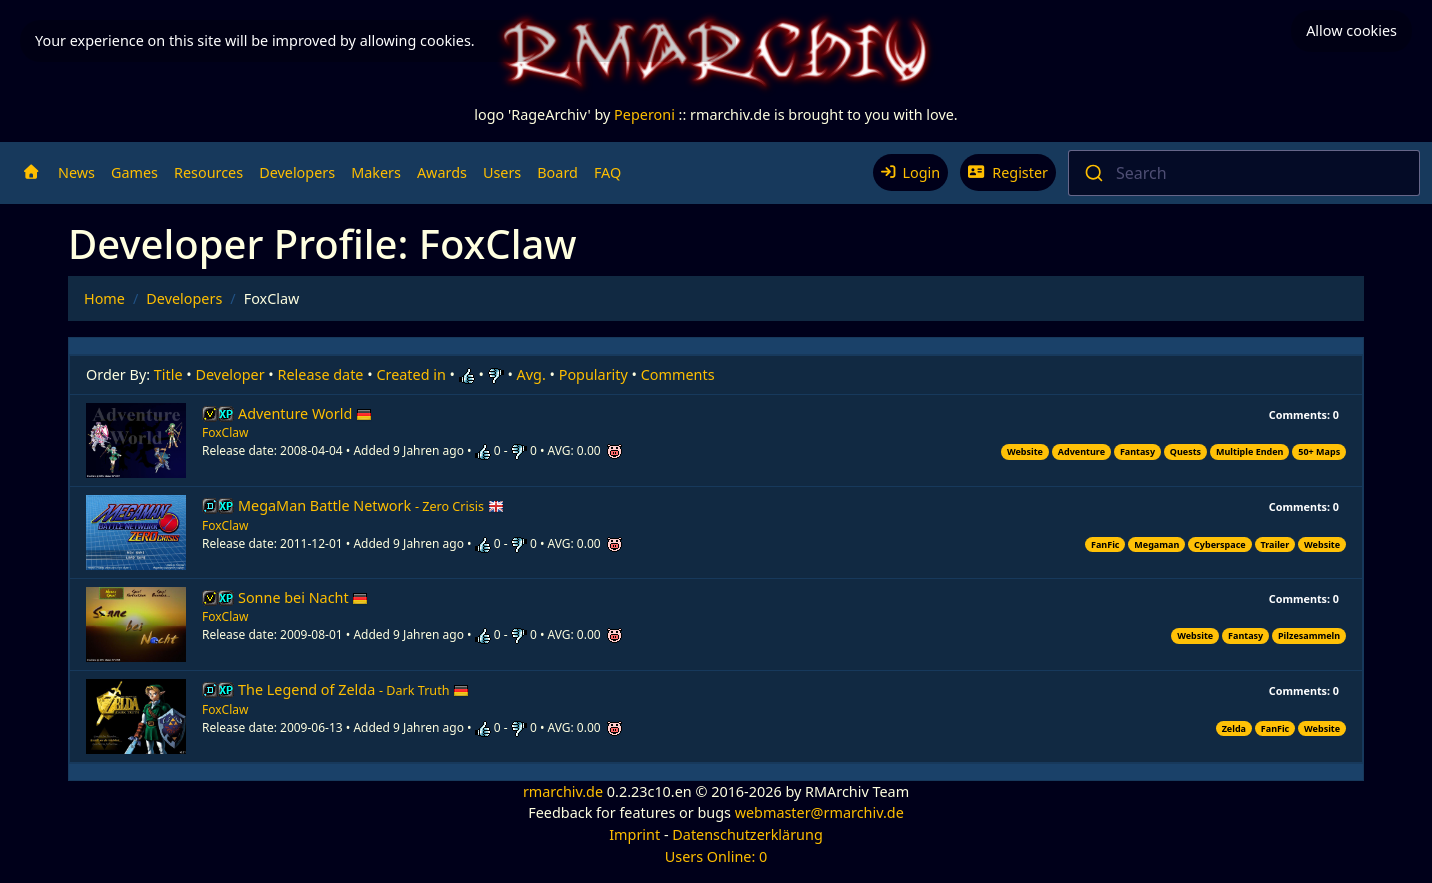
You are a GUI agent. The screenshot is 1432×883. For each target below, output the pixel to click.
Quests (1185, 451)
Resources (208, 172)
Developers (297, 172)
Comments (678, 374)
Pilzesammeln (1309, 635)
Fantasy (1137, 451)
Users (502, 172)
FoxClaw (225, 432)
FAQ (607, 172)
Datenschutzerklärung (747, 834)
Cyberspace (1220, 544)
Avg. (531, 374)
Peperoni (644, 114)
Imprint (634, 834)
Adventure (1081, 451)
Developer (230, 374)
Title (168, 374)
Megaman (1156, 544)
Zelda (1234, 728)
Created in (410, 374)
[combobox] (1244, 173)
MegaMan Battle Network (371, 505)
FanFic (1105, 544)
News (76, 172)
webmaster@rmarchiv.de (819, 812)
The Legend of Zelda (353, 689)
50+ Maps (1319, 451)
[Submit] (1092, 173)
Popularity (593, 374)
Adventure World (305, 413)
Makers (376, 172)
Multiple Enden (1250, 451)
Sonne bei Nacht (303, 597)
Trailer (1275, 544)
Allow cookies (1351, 30)
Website (1025, 451)
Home (104, 298)
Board (557, 172)
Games (134, 172)
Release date (321, 374)
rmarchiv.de (563, 791)
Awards (442, 172)
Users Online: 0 (716, 856)
